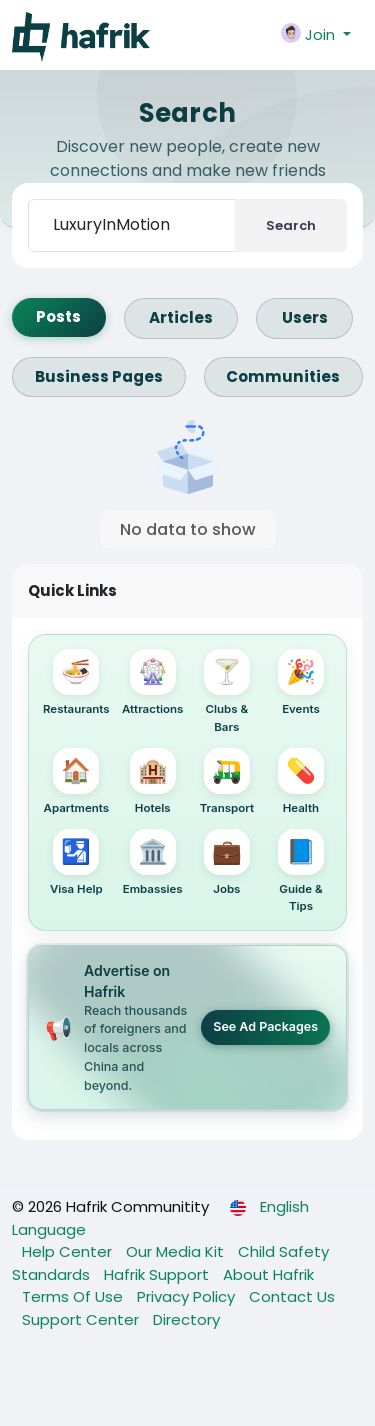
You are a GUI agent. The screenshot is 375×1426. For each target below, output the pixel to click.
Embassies (153, 862)
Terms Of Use (74, 1296)
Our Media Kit (177, 1251)
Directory (186, 1319)
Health (301, 781)
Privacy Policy (188, 1296)
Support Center (82, 1319)
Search (291, 225)
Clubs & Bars (227, 691)
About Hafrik (268, 1274)
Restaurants (76, 682)
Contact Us (292, 1296)
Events (301, 682)
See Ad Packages (265, 1026)
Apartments (77, 781)
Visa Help (76, 862)
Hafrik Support (158, 1274)
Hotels (153, 781)
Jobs (227, 862)
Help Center (69, 1251)
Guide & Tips (301, 871)
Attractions (152, 682)
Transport (227, 781)
